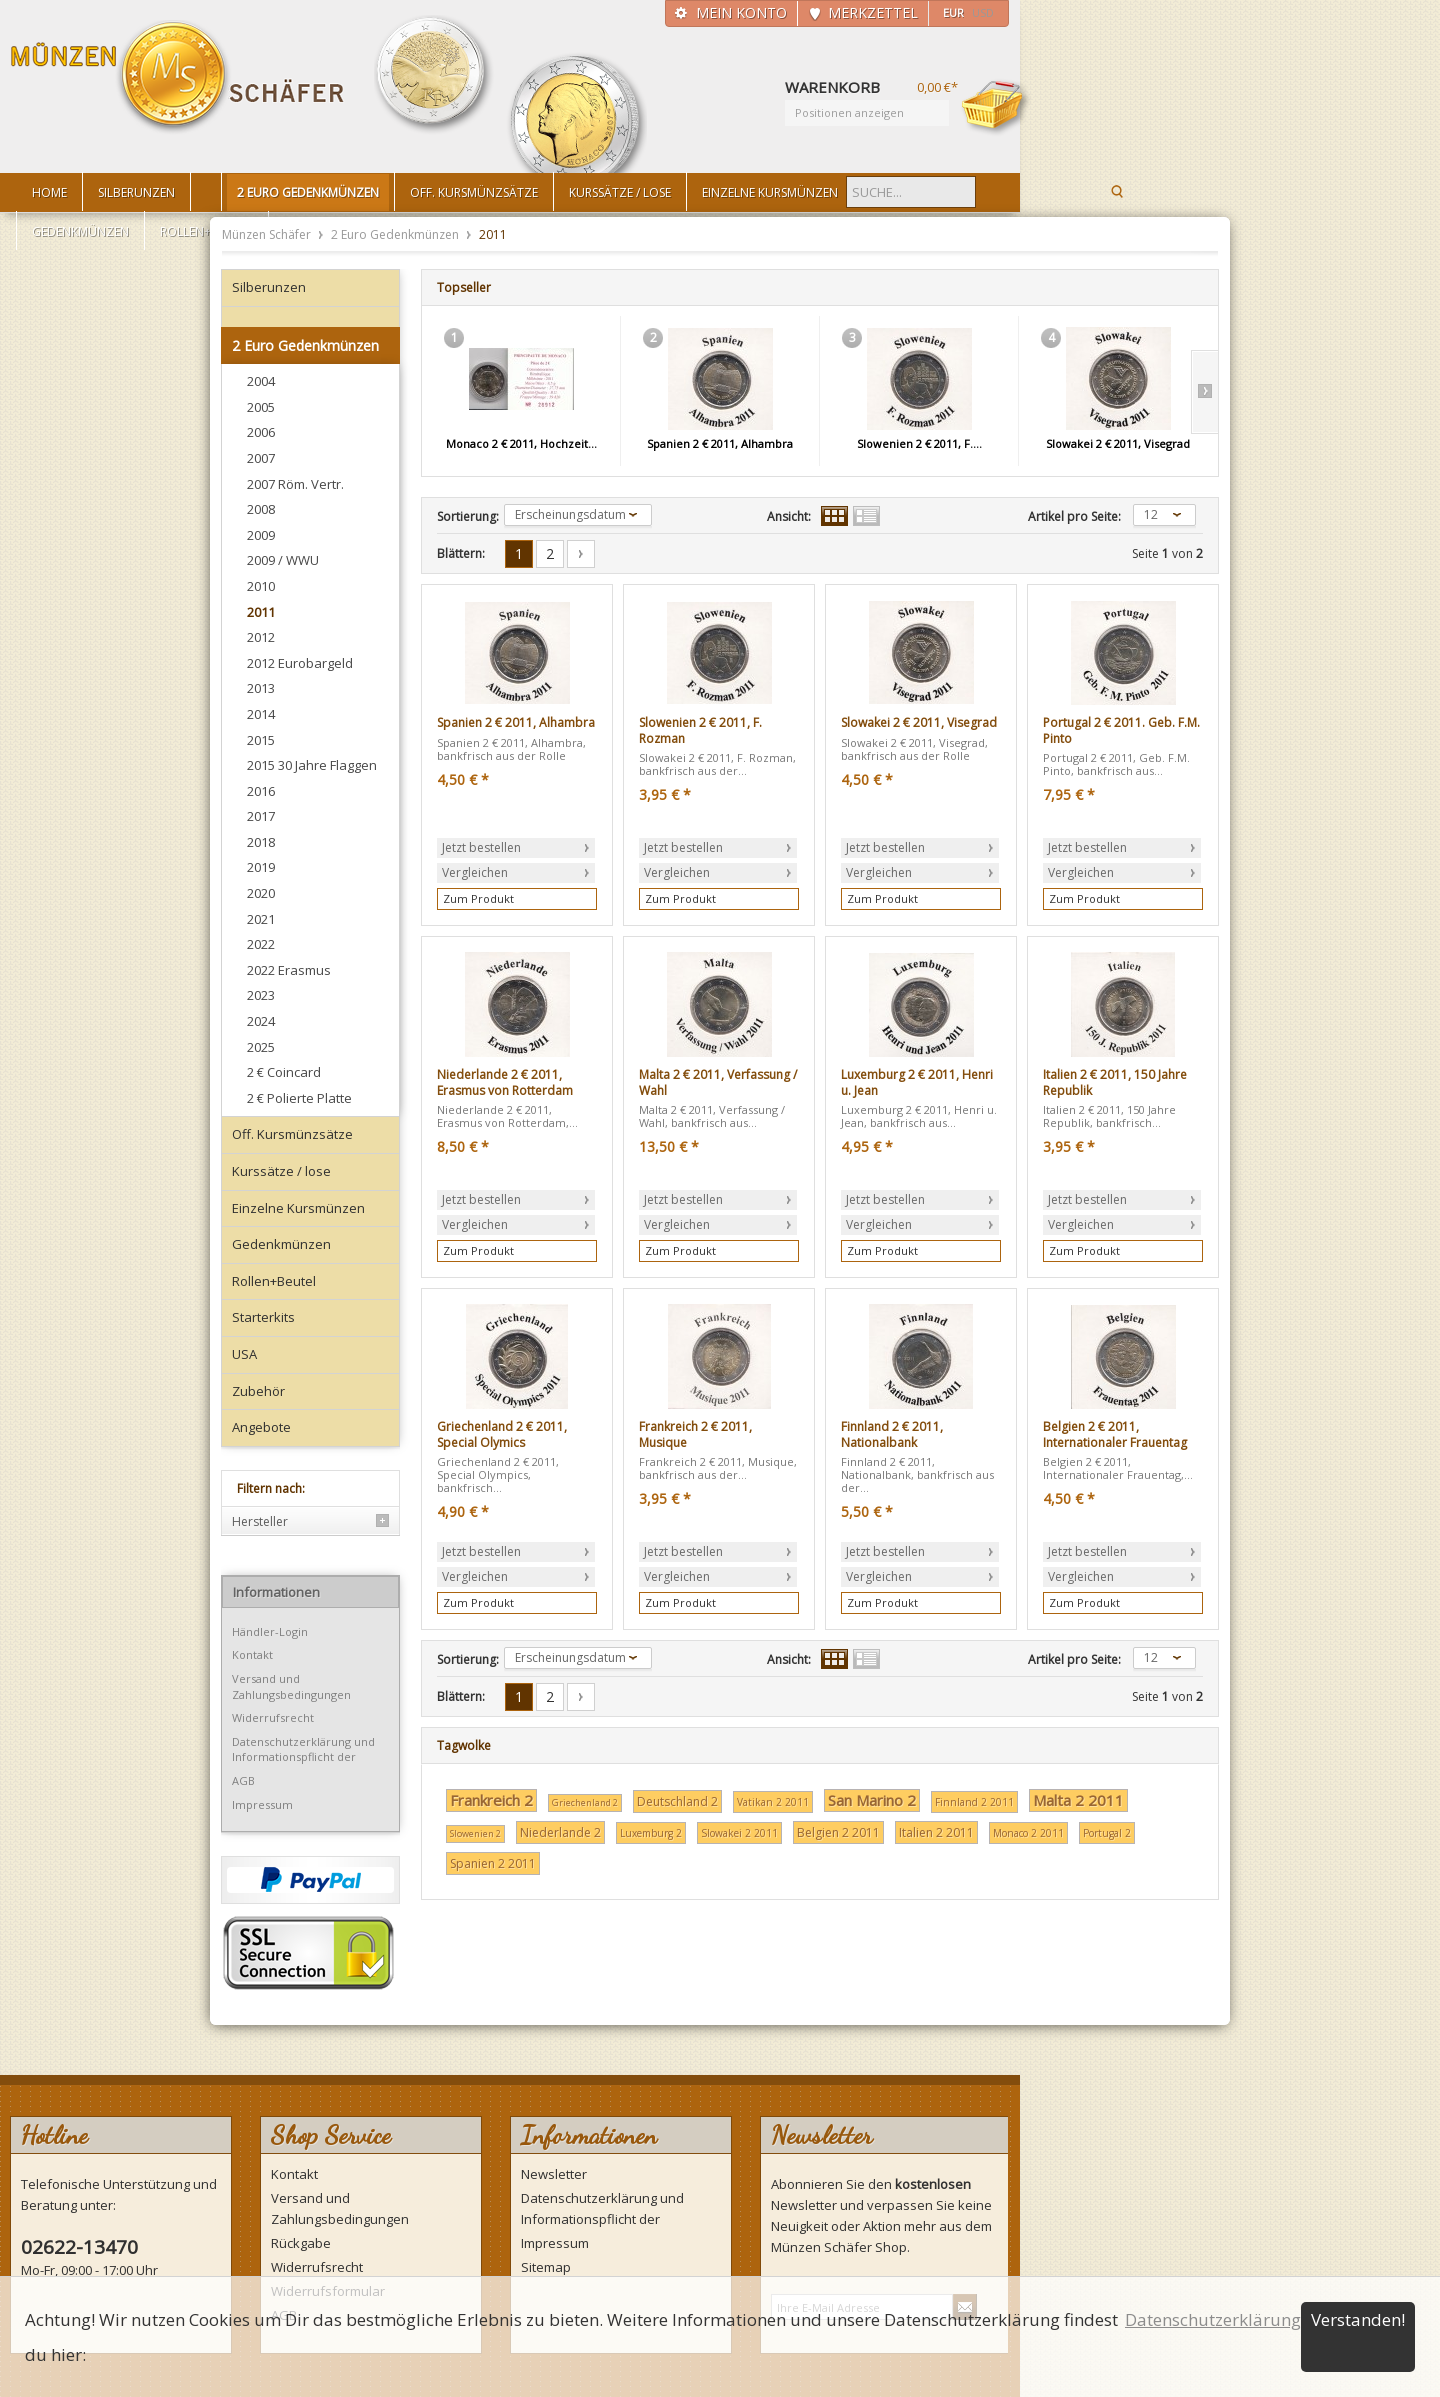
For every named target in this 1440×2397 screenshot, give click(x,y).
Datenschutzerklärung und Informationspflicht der (303, 1749)
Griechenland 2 (585, 1802)
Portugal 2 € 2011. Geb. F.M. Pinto (1121, 730)
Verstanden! (1358, 2319)
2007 (261, 458)
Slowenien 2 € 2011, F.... (919, 443)
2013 (261, 688)
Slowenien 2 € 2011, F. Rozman (700, 730)
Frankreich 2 (491, 1800)
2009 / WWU (283, 560)
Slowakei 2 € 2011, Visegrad (1118, 443)
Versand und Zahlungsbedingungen (291, 1686)
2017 (261, 816)
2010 (261, 586)
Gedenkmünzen (281, 1244)
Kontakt (252, 1654)
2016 (261, 791)
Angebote (261, 1427)
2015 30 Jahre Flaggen (312, 765)
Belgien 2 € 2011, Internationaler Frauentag (1115, 1434)
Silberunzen (269, 287)
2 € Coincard (284, 1072)
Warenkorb (996, 107)
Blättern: (461, 554)
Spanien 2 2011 (493, 1863)
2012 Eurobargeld (300, 663)
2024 (261, 1021)
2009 (261, 535)
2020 (261, 893)
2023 (261, 995)
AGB (243, 1780)
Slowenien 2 (475, 1833)
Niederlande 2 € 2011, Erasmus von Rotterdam (505, 1082)
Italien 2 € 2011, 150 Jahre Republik (1115, 1082)
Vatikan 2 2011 (773, 1802)
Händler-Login (270, 1631)
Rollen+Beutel (274, 1281)
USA (244, 1354)
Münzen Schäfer (178, 77)
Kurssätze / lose (281, 1171)
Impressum (262, 1804)
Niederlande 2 (560, 1832)
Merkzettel (873, 12)
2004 (261, 381)
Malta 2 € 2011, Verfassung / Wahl (718, 1082)
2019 (261, 867)
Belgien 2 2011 (838, 1832)
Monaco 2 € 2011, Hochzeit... (521, 443)
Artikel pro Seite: (1074, 517)
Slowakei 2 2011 (739, 1833)
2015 (261, 740)
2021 (261, 919)
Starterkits (263, 1317)
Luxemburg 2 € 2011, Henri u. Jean (917, 1082)
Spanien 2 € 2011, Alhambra (720, 443)
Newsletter (554, 2174)
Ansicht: (789, 517)
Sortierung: (468, 517)
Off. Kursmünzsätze (292, 1134)
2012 (261, 637)
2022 (261, 944)
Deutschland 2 (677, 1801)
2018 (261, 842)
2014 (261, 714)
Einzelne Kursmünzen (298, 1208)
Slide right (1204, 392)
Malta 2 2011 (1078, 1800)
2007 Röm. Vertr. (295, 484)
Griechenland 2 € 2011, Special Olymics (502, 1434)
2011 (261, 612)
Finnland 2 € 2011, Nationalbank (892, 1434)
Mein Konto (741, 12)
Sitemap (546, 2267)
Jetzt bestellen (481, 847)
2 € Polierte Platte (299, 1098)
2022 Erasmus (289, 970)
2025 (261, 1047)
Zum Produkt (478, 898)
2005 (261, 407)
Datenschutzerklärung (1213, 2319)
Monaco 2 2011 (1028, 1833)
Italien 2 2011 (936, 1832)
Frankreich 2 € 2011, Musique (695, 1434)
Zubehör (258, 1391)
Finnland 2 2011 (974, 1802)
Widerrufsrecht (273, 1717)
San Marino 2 (872, 1800)
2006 (261, 432)
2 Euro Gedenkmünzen (396, 234)
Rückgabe (301, 2243)
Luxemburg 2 (651, 1833)
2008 (261, 509)
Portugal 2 (1107, 1833)
